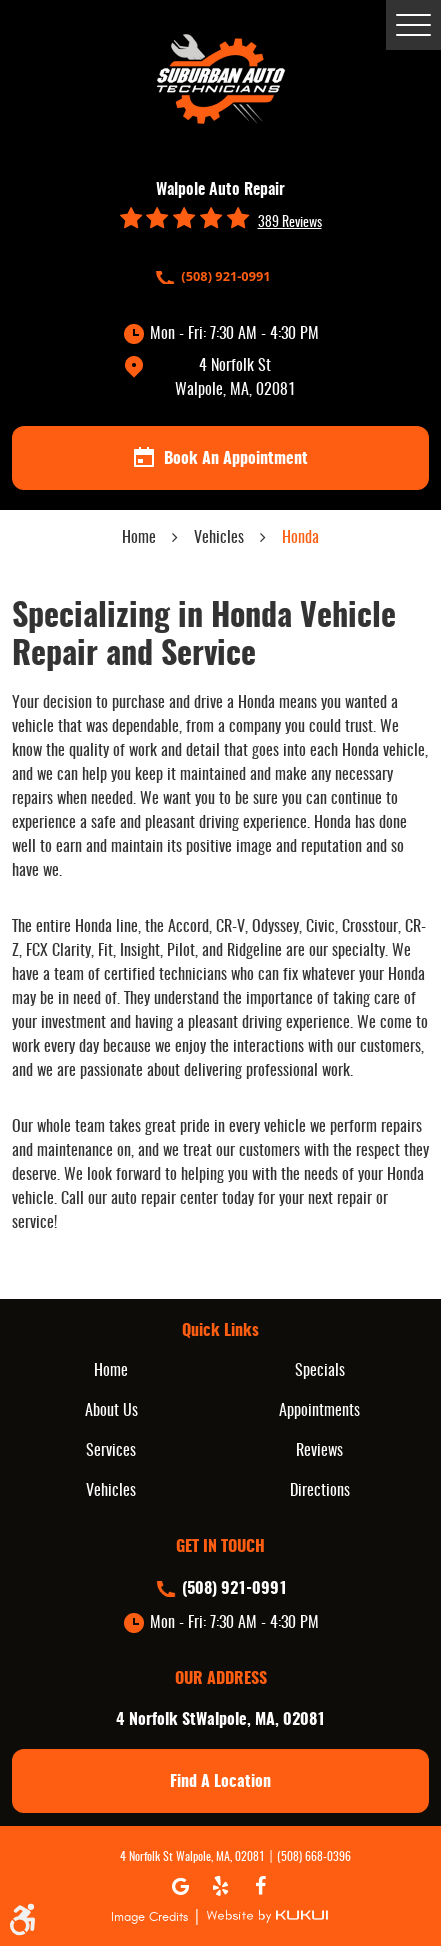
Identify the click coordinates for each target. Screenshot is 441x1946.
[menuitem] (116, 1371)
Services (111, 1451)
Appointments (319, 1411)
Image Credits (149, 1917)
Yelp (221, 1886)
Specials (320, 1371)
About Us (111, 1411)
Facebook (261, 1886)
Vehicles (219, 538)
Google (181, 1886)
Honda (300, 538)
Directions (320, 1491)
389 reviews (290, 223)
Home (139, 538)
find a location (220, 1782)
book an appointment (221, 457)
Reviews (319, 1451)
